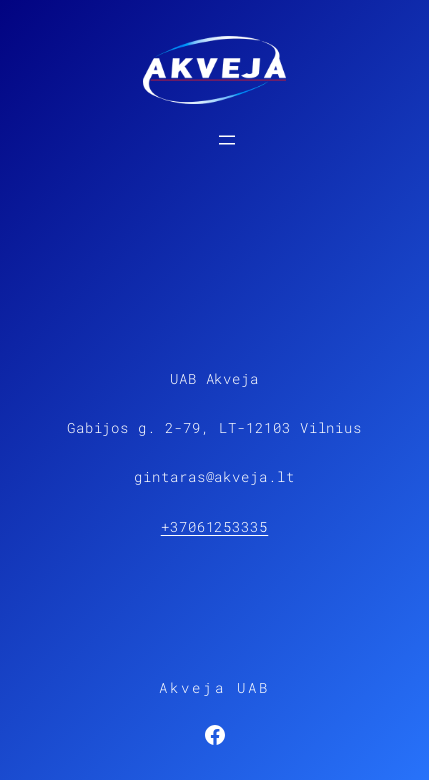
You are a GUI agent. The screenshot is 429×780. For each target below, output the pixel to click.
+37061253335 (215, 526)
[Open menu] (227, 140)
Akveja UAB (215, 687)
